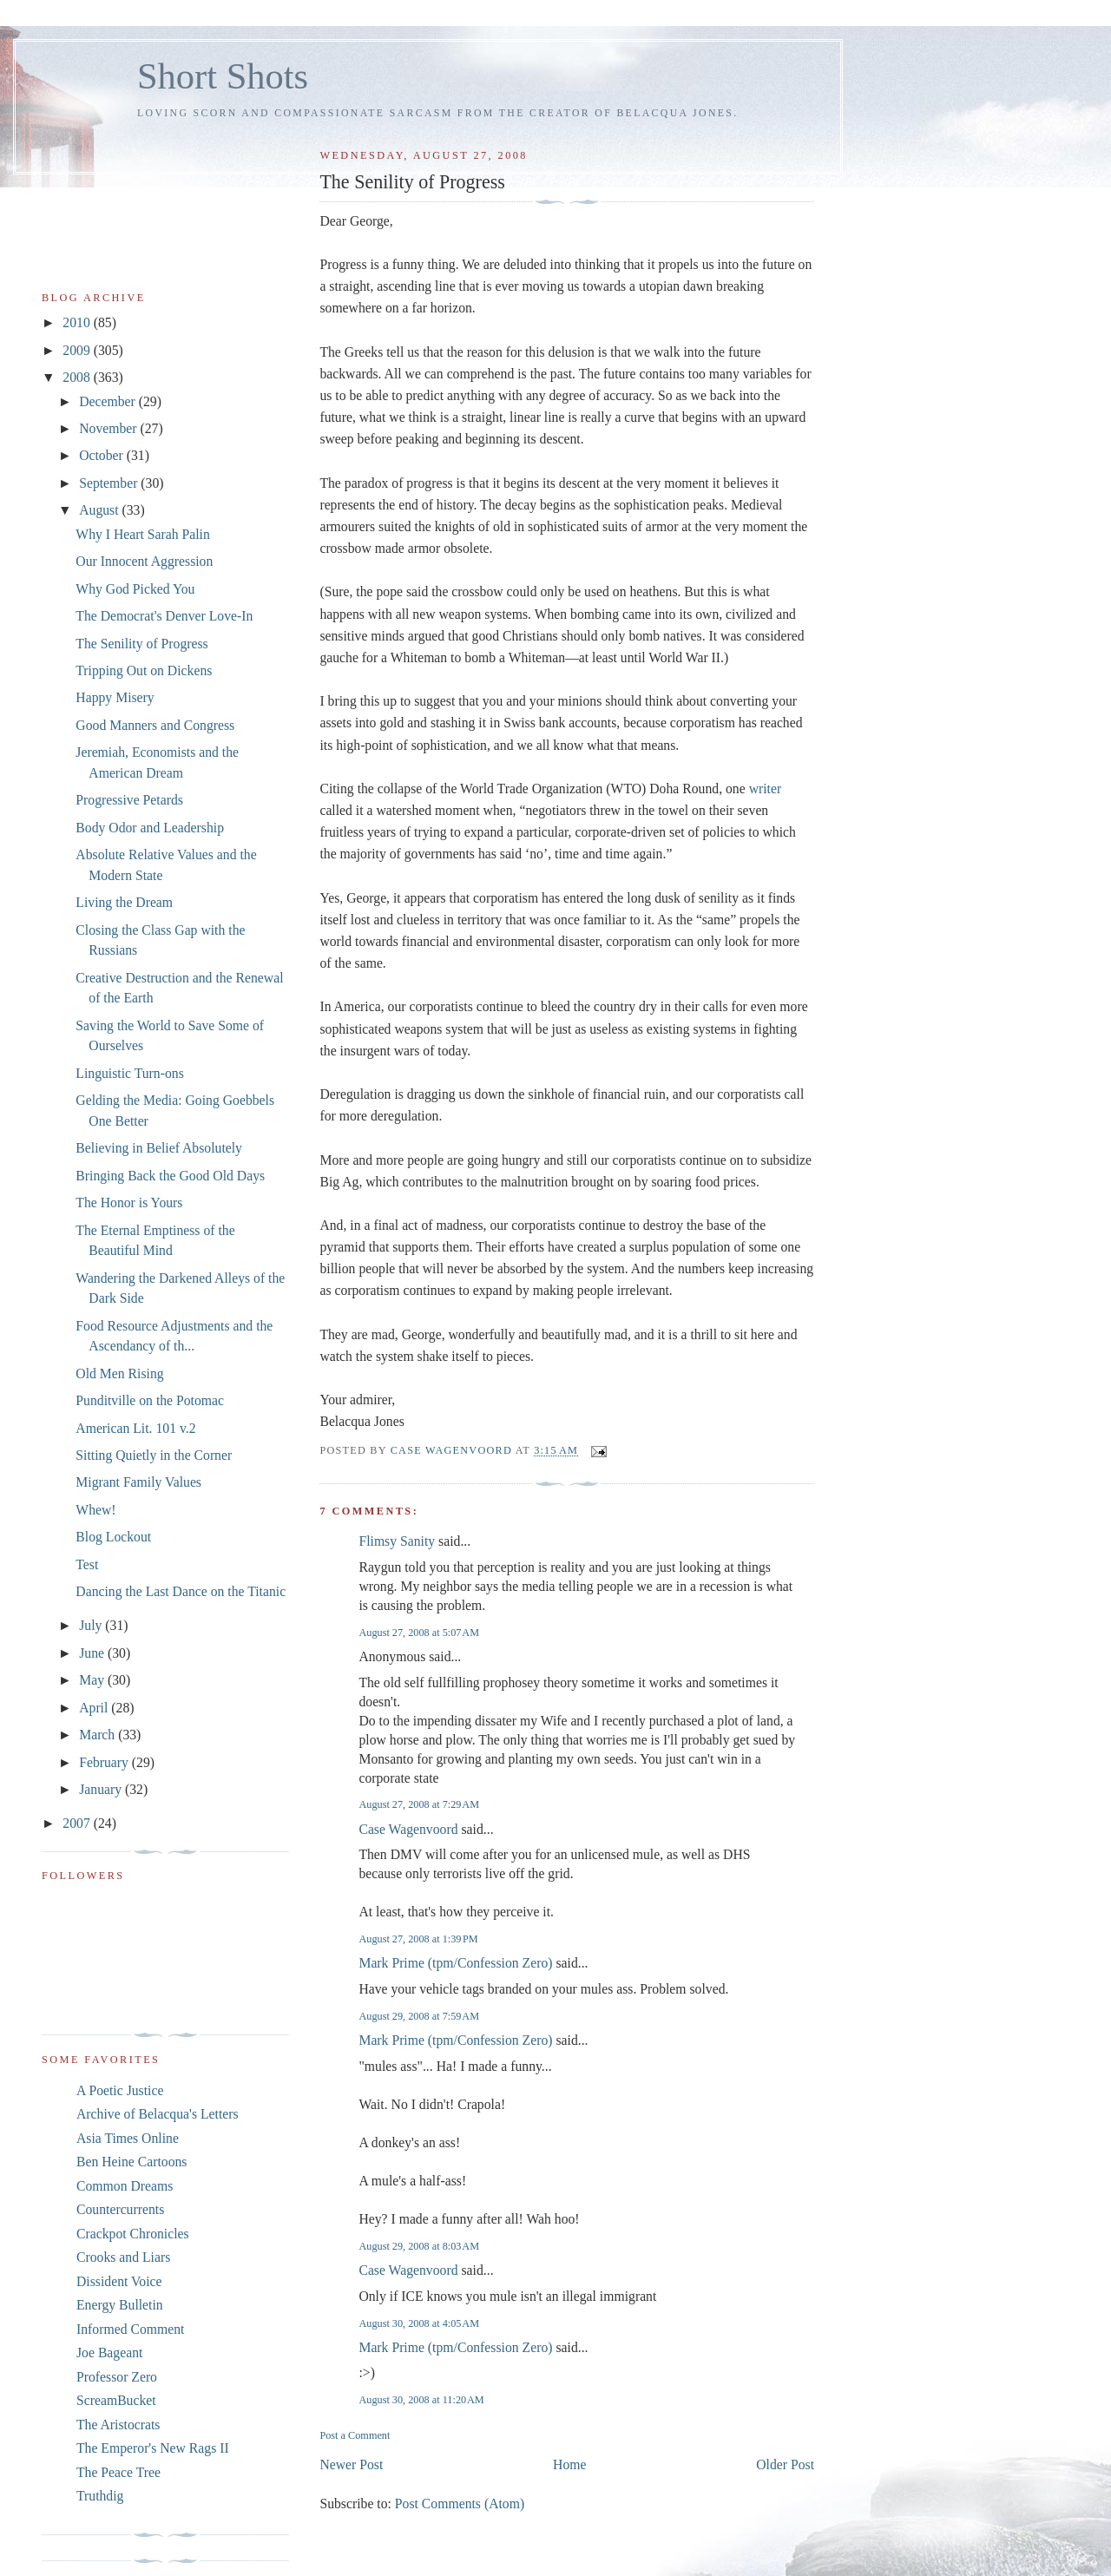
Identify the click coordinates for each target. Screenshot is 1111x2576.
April (95, 1707)
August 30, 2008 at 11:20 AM (420, 2400)
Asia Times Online (127, 2138)
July (92, 1625)
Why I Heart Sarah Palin (143, 534)
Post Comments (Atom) (459, 2503)
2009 (77, 350)
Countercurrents (120, 2209)
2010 (77, 322)
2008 (77, 377)
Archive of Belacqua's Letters (157, 2113)
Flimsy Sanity (396, 1541)
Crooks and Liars (123, 2257)
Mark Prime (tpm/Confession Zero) (455, 1962)
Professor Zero (116, 2376)
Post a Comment (354, 2435)
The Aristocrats (118, 2424)
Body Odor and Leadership (150, 827)
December (109, 401)
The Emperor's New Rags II (152, 2448)
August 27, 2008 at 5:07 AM (418, 1632)
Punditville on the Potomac (150, 1400)
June (93, 1653)
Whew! (95, 1509)
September (110, 483)
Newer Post (351, 2464)
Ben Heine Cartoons (131, 2161)
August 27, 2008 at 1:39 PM (417, 1939)
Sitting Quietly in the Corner (154, 1455)
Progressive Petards (129, 799)
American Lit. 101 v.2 (135, 1428)
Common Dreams (124, 2185)
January (102, 1789)
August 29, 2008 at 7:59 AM (418, 2016)
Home (569, 2464)
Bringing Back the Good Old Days (170, 1175)
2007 (77, 1823)
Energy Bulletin (119, 2304)
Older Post (785, 2464)
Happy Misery (115, 697)
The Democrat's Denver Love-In (164, 615)
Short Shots (222, 76)
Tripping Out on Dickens (144, 670)
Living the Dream (124, 902)
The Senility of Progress (141, 643)
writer (765, 788)
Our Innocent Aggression (144, 561)
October (103, 455)
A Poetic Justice (119, 2090)
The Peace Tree (118, 2472)
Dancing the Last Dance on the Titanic (181, 1591)
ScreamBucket (116, 2400)
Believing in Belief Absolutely (159, 1147)
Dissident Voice (119, 2281)
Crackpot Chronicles (132, 2233)
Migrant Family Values (138, 1482)
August (100, 510)
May (93, 1679)
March (98, 1734)
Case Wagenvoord (407, 1829)
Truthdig (99, 2495)
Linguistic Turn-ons (129, 1073)
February (105, 1762)
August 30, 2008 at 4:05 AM (418, 2323)
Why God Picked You (135, 589)
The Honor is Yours (129, 1202)
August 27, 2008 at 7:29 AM (418, 1804)
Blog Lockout (113, 1536)
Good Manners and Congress (155, 725)
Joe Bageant (109, 2352)
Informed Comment (130, 2329)
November (109, 428)
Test (87, 1564)
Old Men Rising (119, 1373)
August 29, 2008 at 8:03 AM (418, 2246)
